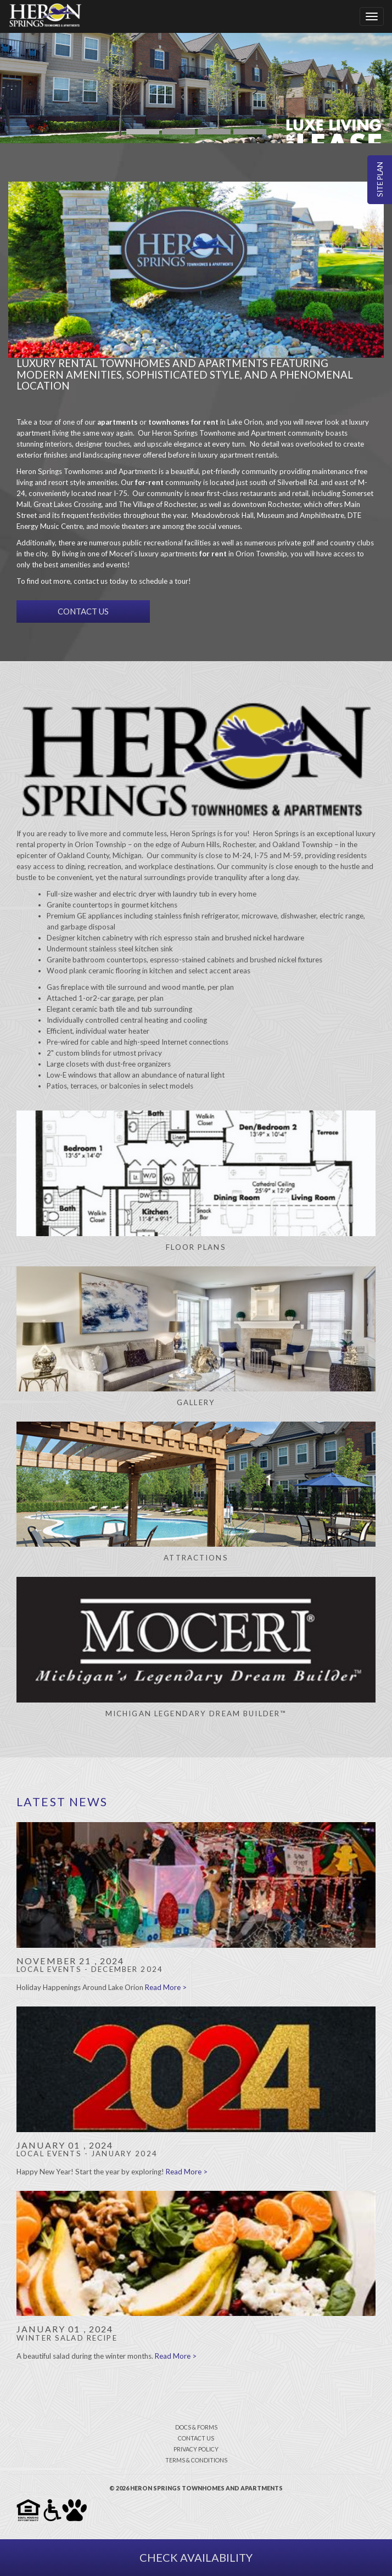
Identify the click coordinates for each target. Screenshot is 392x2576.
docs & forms (196, 2427)
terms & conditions (196, 2460)
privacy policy (196, 2449)
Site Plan (380, 180)
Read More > (166, 1987)
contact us (196, 2438)
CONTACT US (83, 611)
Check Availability (196, 2557)
